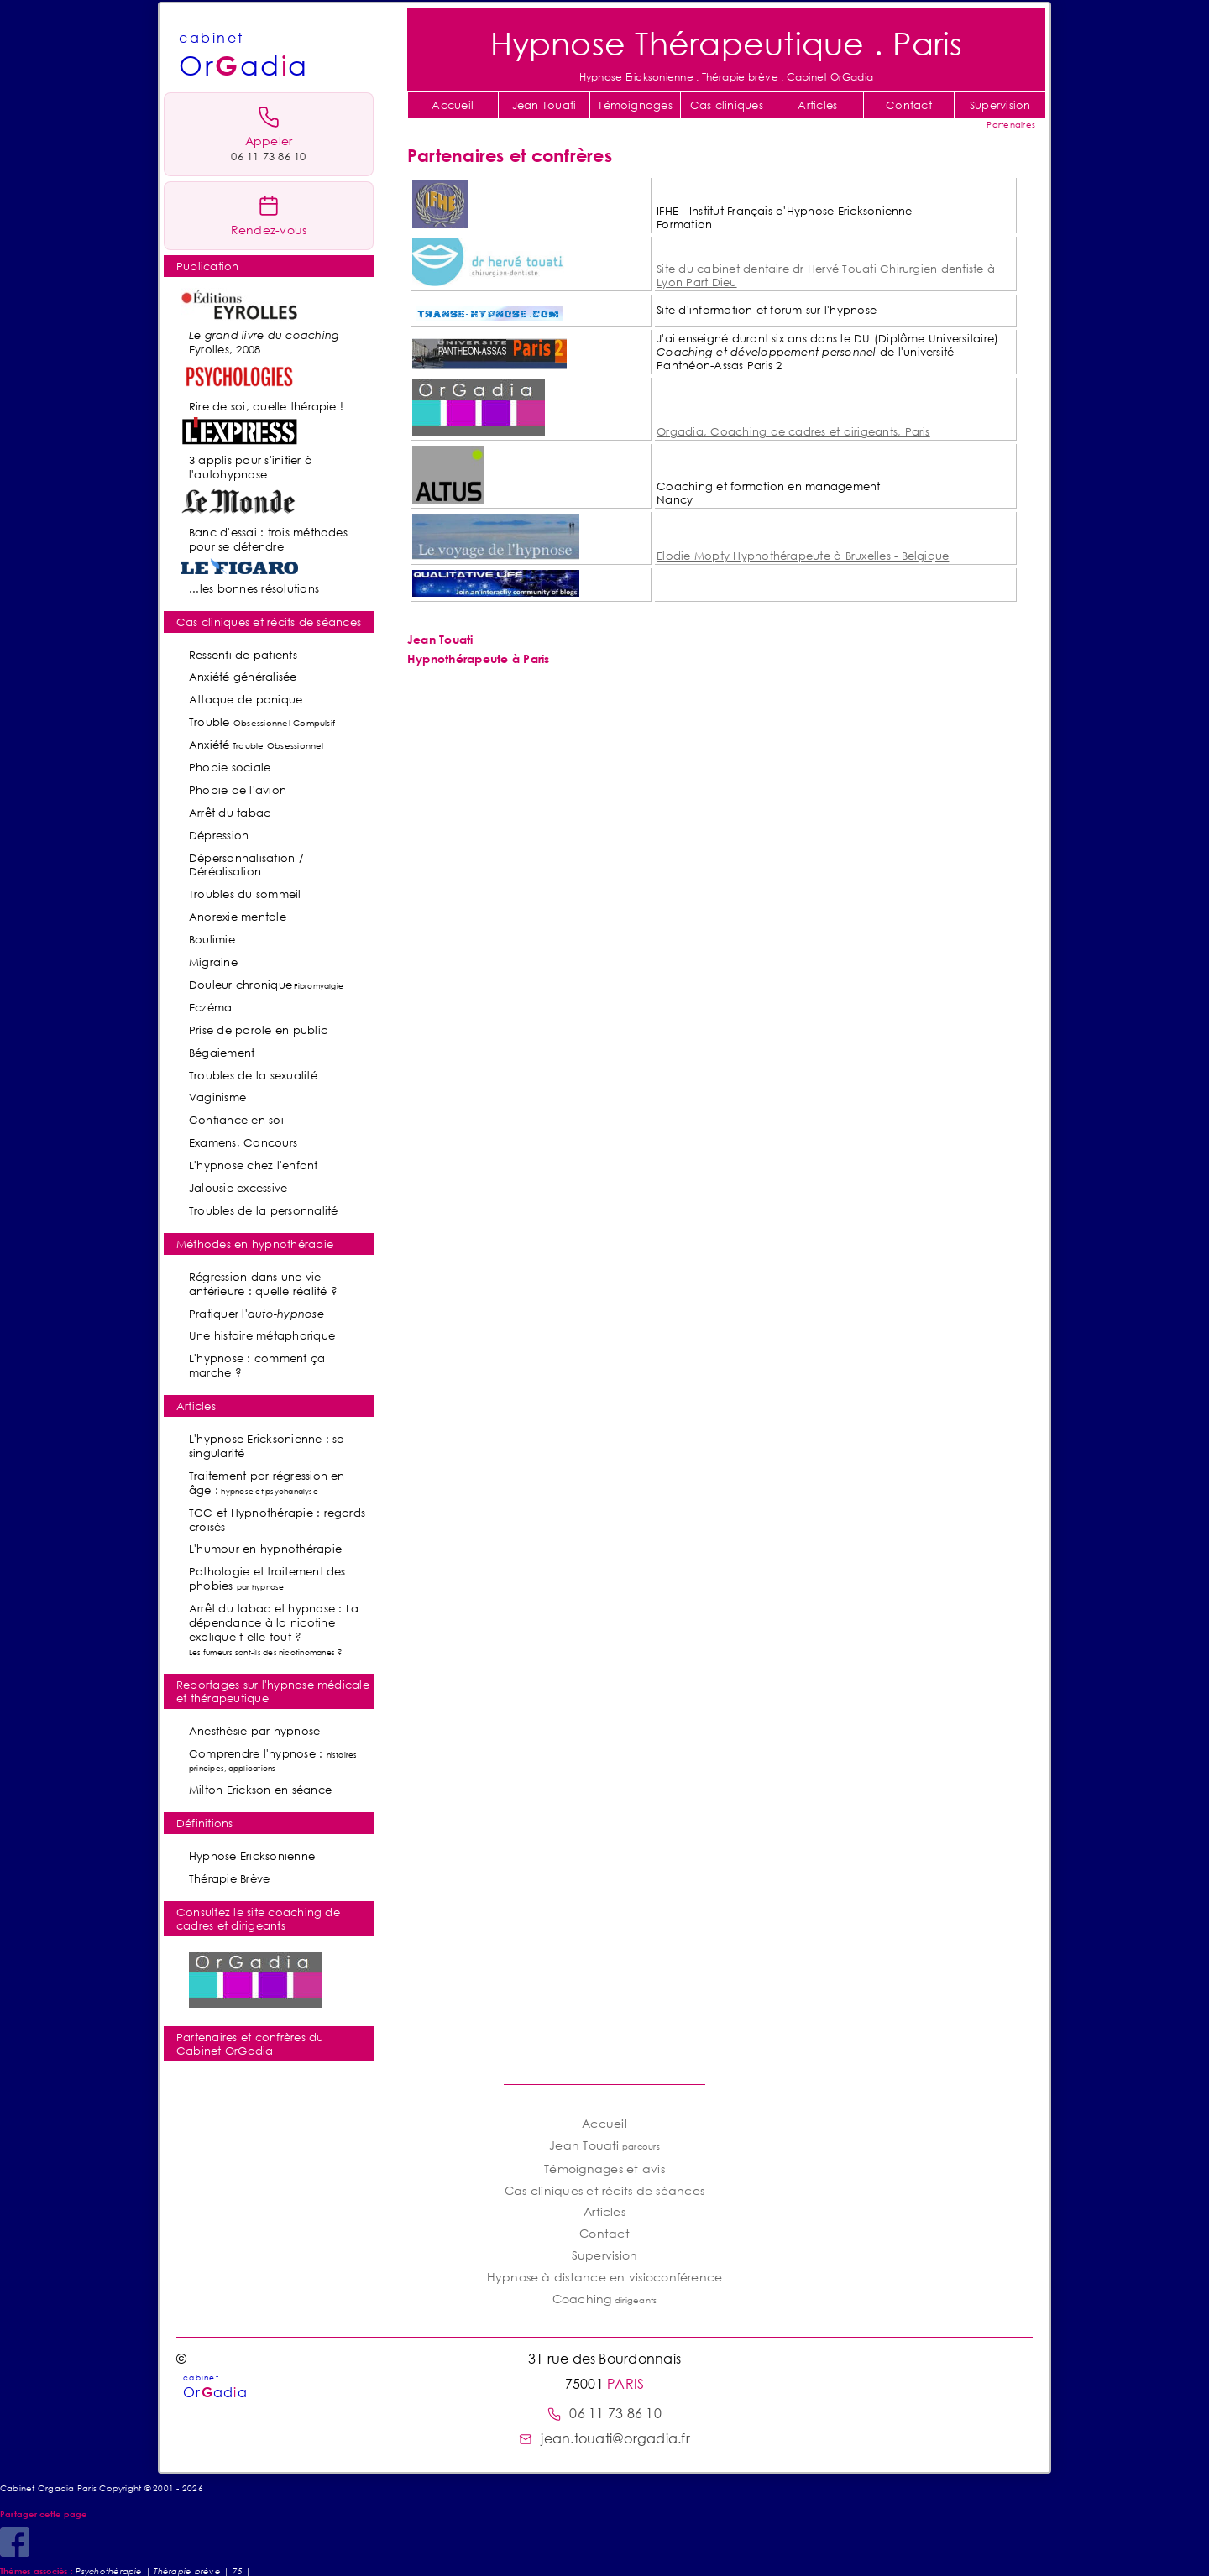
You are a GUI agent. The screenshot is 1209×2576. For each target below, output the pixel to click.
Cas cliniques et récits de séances (268, 622)
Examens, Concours (243, 1142)
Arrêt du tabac (229, 812)
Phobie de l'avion (237, 790)
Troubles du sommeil (245, 894)
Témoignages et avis (604, 2168)
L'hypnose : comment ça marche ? (257, 1365)
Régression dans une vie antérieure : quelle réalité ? (263, 1284)
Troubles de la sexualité (253, 1075)
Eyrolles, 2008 (264, 342)
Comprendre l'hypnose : (274, 1760)
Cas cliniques (726, 105)
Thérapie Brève (229, 1878)
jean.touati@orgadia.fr (604, 2438)
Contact (909, 105)
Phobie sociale (229, 767)
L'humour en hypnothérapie (265, 1548)
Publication (207, 266)
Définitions (204, 1823)
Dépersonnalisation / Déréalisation (246, 865)
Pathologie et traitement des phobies (267, 1578)
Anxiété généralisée (243, 676)
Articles (817, 105)
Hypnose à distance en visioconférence (605, 2277)
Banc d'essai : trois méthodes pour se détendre (268, 539)
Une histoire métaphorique (262, 1335)
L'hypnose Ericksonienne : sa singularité (267, 1446)
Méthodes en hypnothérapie (254, 1244)
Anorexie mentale (237, 916)
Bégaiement (221, 1052)
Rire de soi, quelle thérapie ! (266, 406)
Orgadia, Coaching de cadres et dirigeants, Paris (793, 431)
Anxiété (256, 744)
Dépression (219, 835)
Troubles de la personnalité (263, 1210)
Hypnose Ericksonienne (252, 1856)
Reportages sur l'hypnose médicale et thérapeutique (272, 1691)
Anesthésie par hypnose (254, 1730)
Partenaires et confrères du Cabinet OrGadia (249, 2043)
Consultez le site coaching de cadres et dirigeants (258, 1918)
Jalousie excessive (238, 1187)
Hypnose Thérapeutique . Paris (726, 42)
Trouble (262, 722)
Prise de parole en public (258, 1030)
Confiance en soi (236, 1119)
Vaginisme (217, 1097)
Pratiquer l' (256, 1313)
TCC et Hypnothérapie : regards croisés (277, 1520)
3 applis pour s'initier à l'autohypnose (250, 467)
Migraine (213, 962)
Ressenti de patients (243, 654)
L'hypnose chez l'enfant (253, 1165)
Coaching (604, 2298)
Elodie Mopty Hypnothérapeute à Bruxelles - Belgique (803, 555)
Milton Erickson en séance (260, 1789)
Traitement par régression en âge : (267, 1483)
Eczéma (210, 1007)
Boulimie (212, 939)
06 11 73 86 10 (604, 2413)
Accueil (453, 105)
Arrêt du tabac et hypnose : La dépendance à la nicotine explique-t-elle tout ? (274, 1629)
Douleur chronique (266, 984)
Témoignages (635, 105)
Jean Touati (544, 105)
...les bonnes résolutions (254, 588)
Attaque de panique (245, 699)
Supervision (1000, 105)
